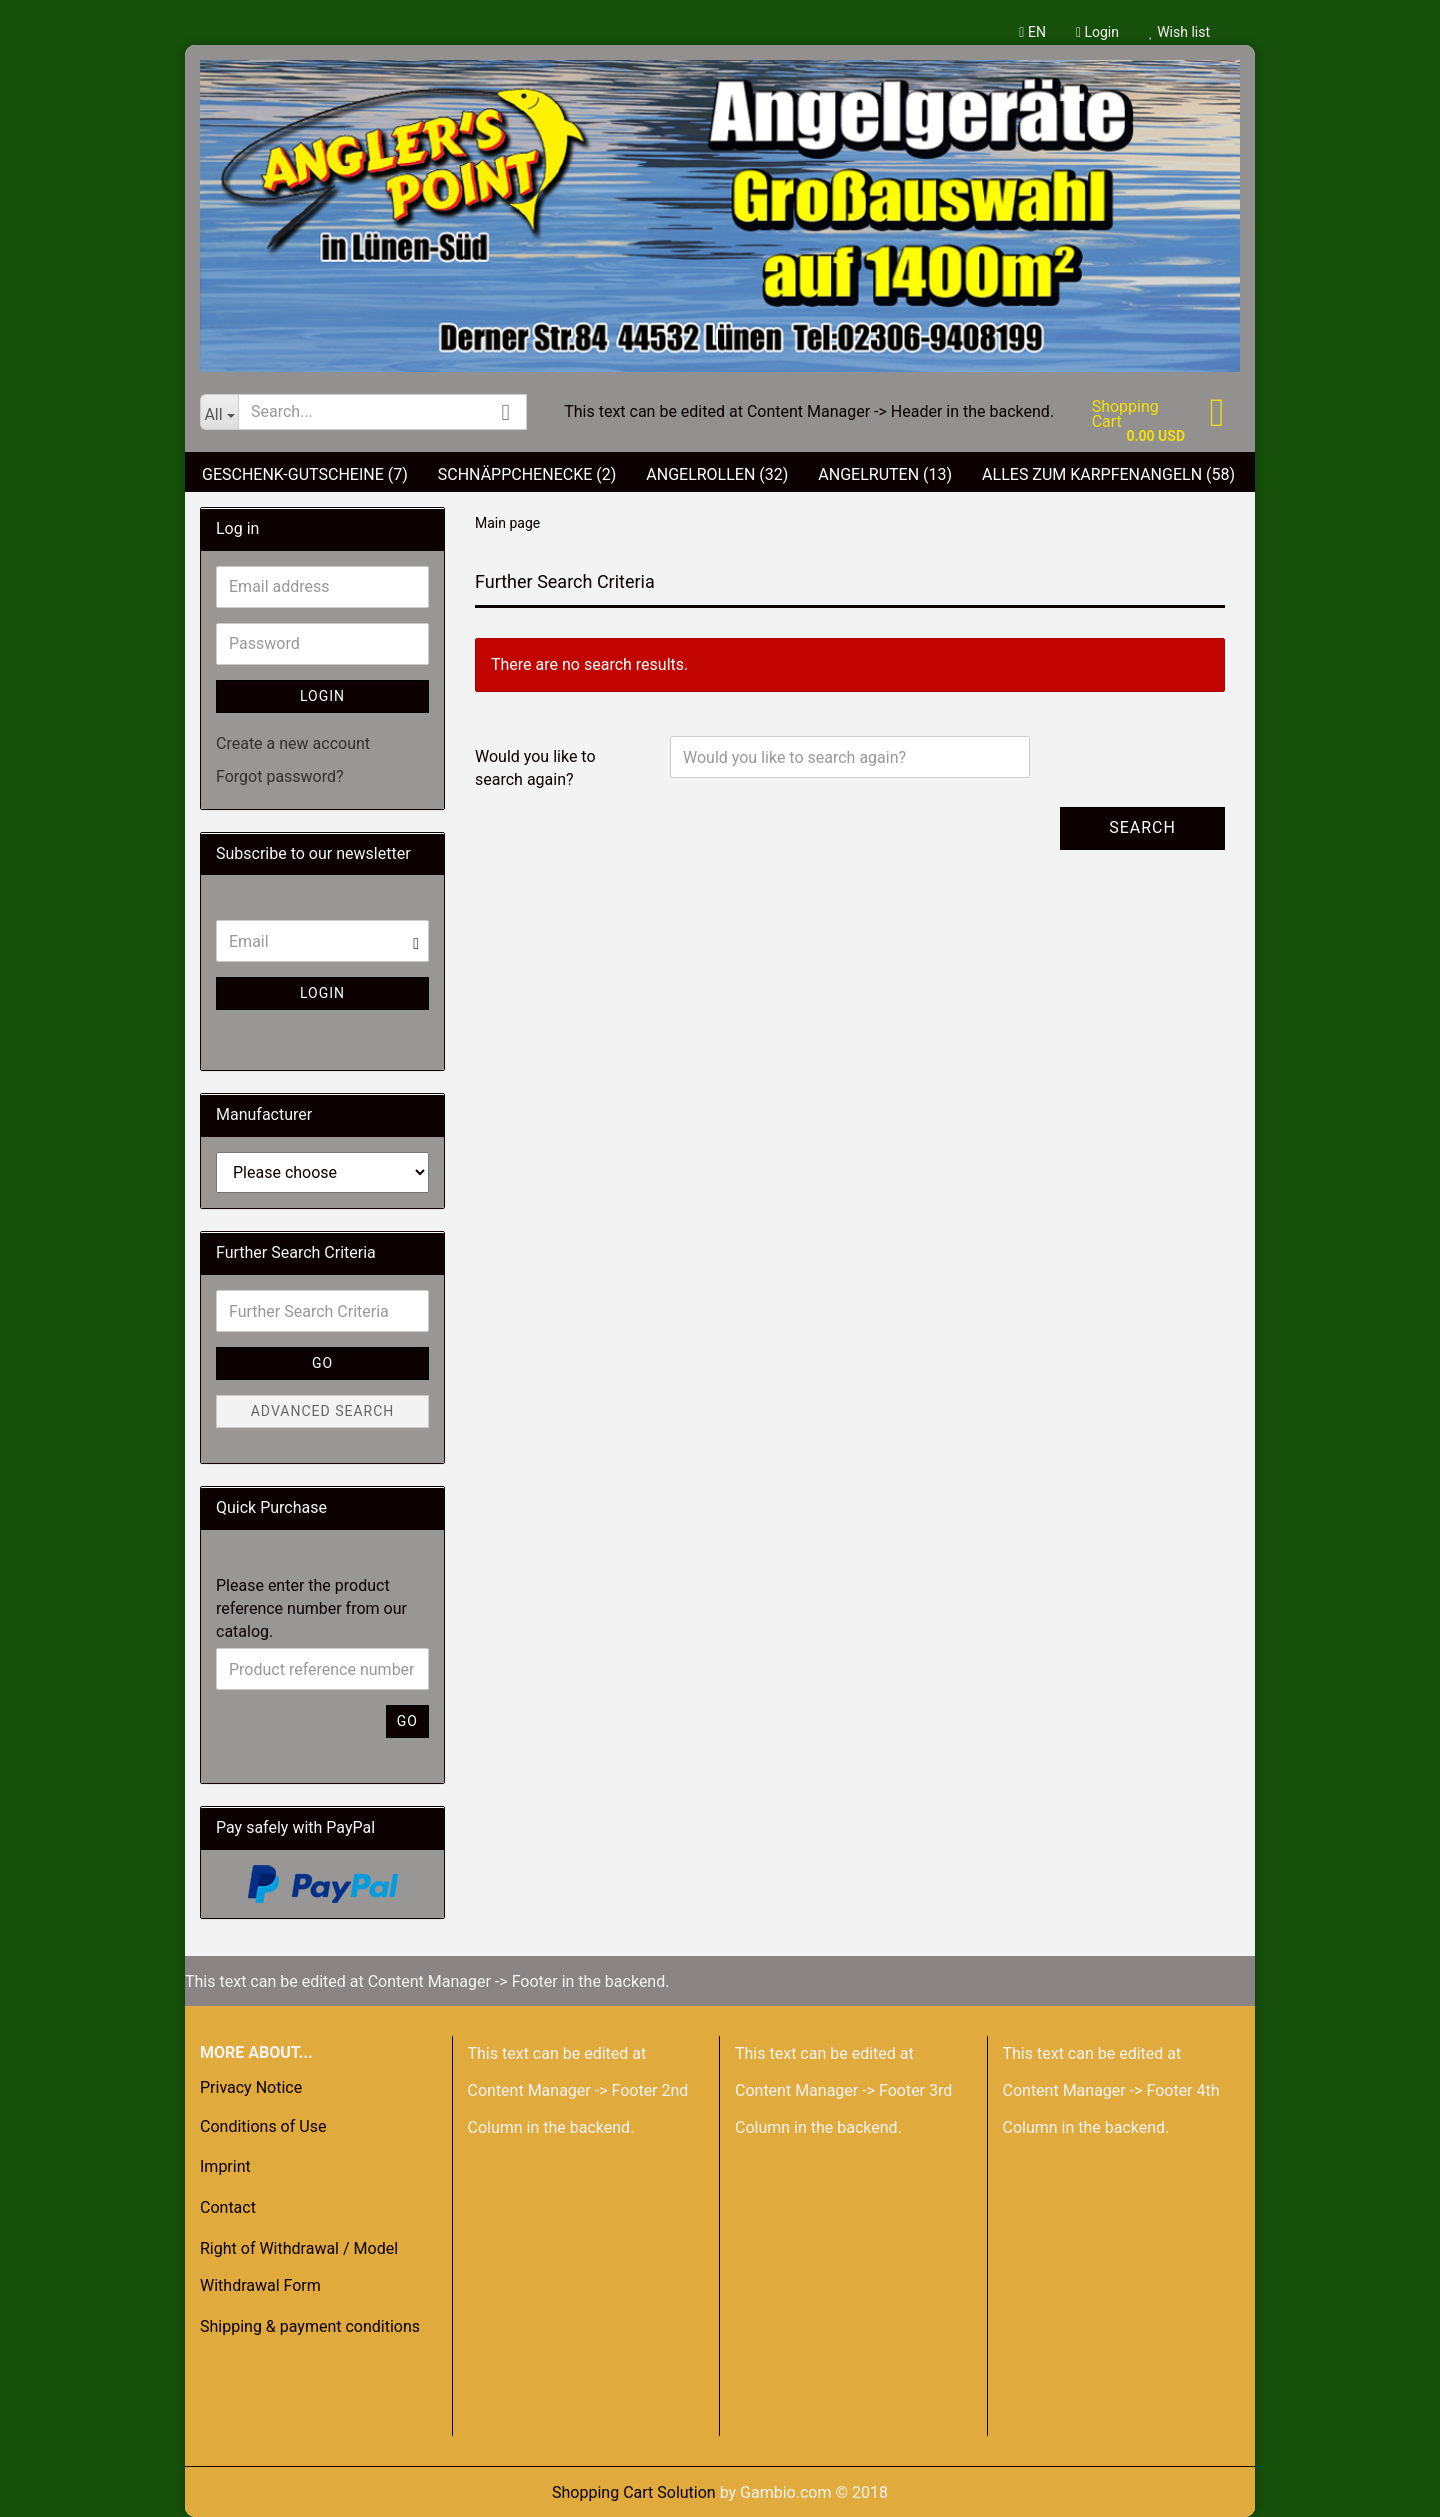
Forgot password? (280, 776)
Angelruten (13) (885, 474)
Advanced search (323, 1411)
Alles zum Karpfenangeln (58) (1108, 474)
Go (322, 1363)
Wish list (1179, 32)
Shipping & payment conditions (310, 2326)
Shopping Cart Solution (634, 2492)
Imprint (225, 2166)
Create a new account (293, 743)
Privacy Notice (251, 2087)
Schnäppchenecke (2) (527, 474)
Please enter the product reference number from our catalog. (311, 1608)
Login (1097, 32)
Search (1142, 827)
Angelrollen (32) (717, 474)
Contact (228, 2207)
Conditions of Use (263, 2126)
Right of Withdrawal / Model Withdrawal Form (299, 2267)
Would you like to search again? (535, 768)
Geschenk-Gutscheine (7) (305, 474)
